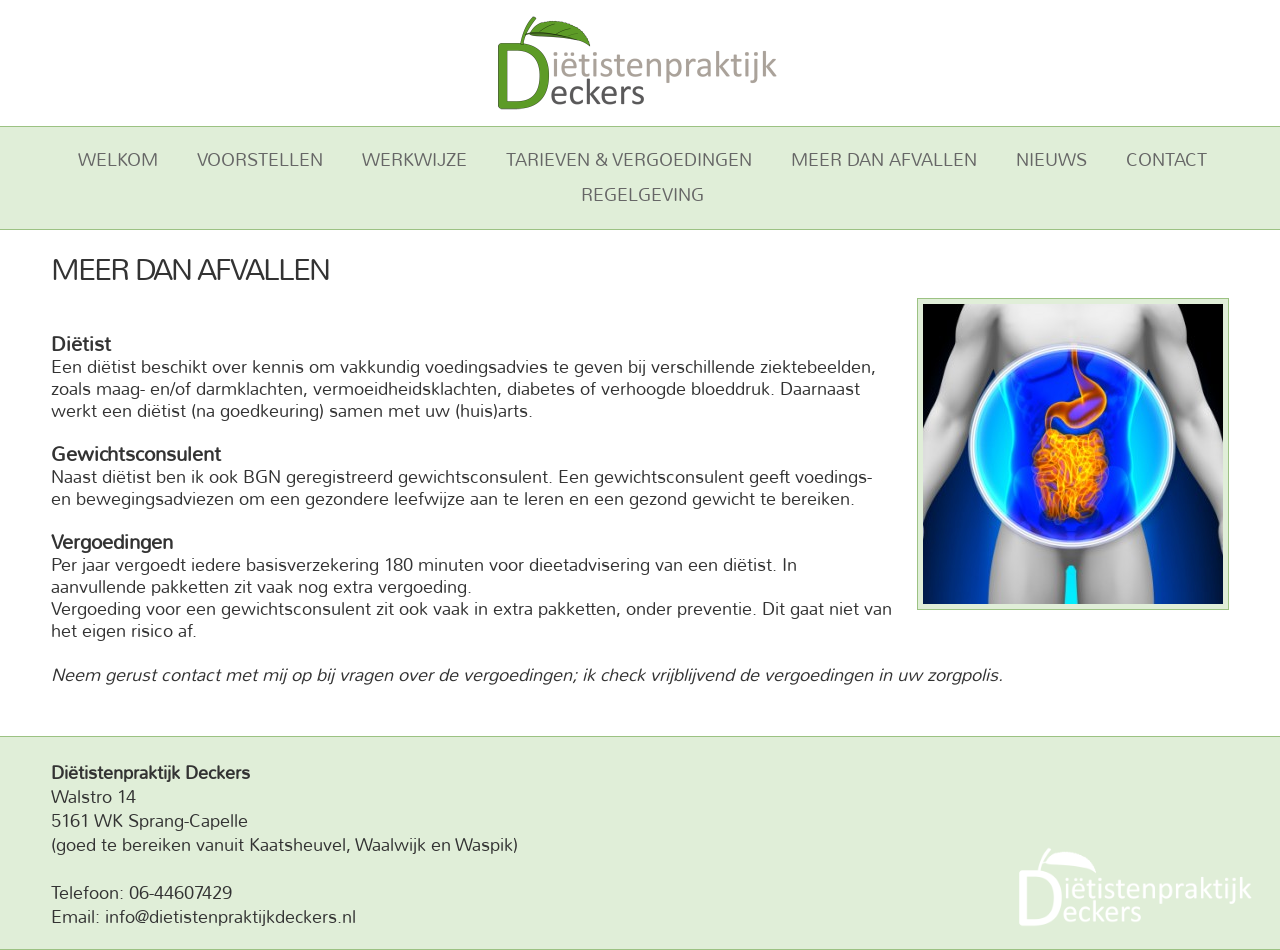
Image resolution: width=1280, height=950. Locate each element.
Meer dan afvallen (884, 160)
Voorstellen (260, 160)
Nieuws (1051, 160)
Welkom (118, 160)
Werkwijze (414, 160)
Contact (1166, 160)
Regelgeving (642, 195)
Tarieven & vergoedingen (629, 160)
